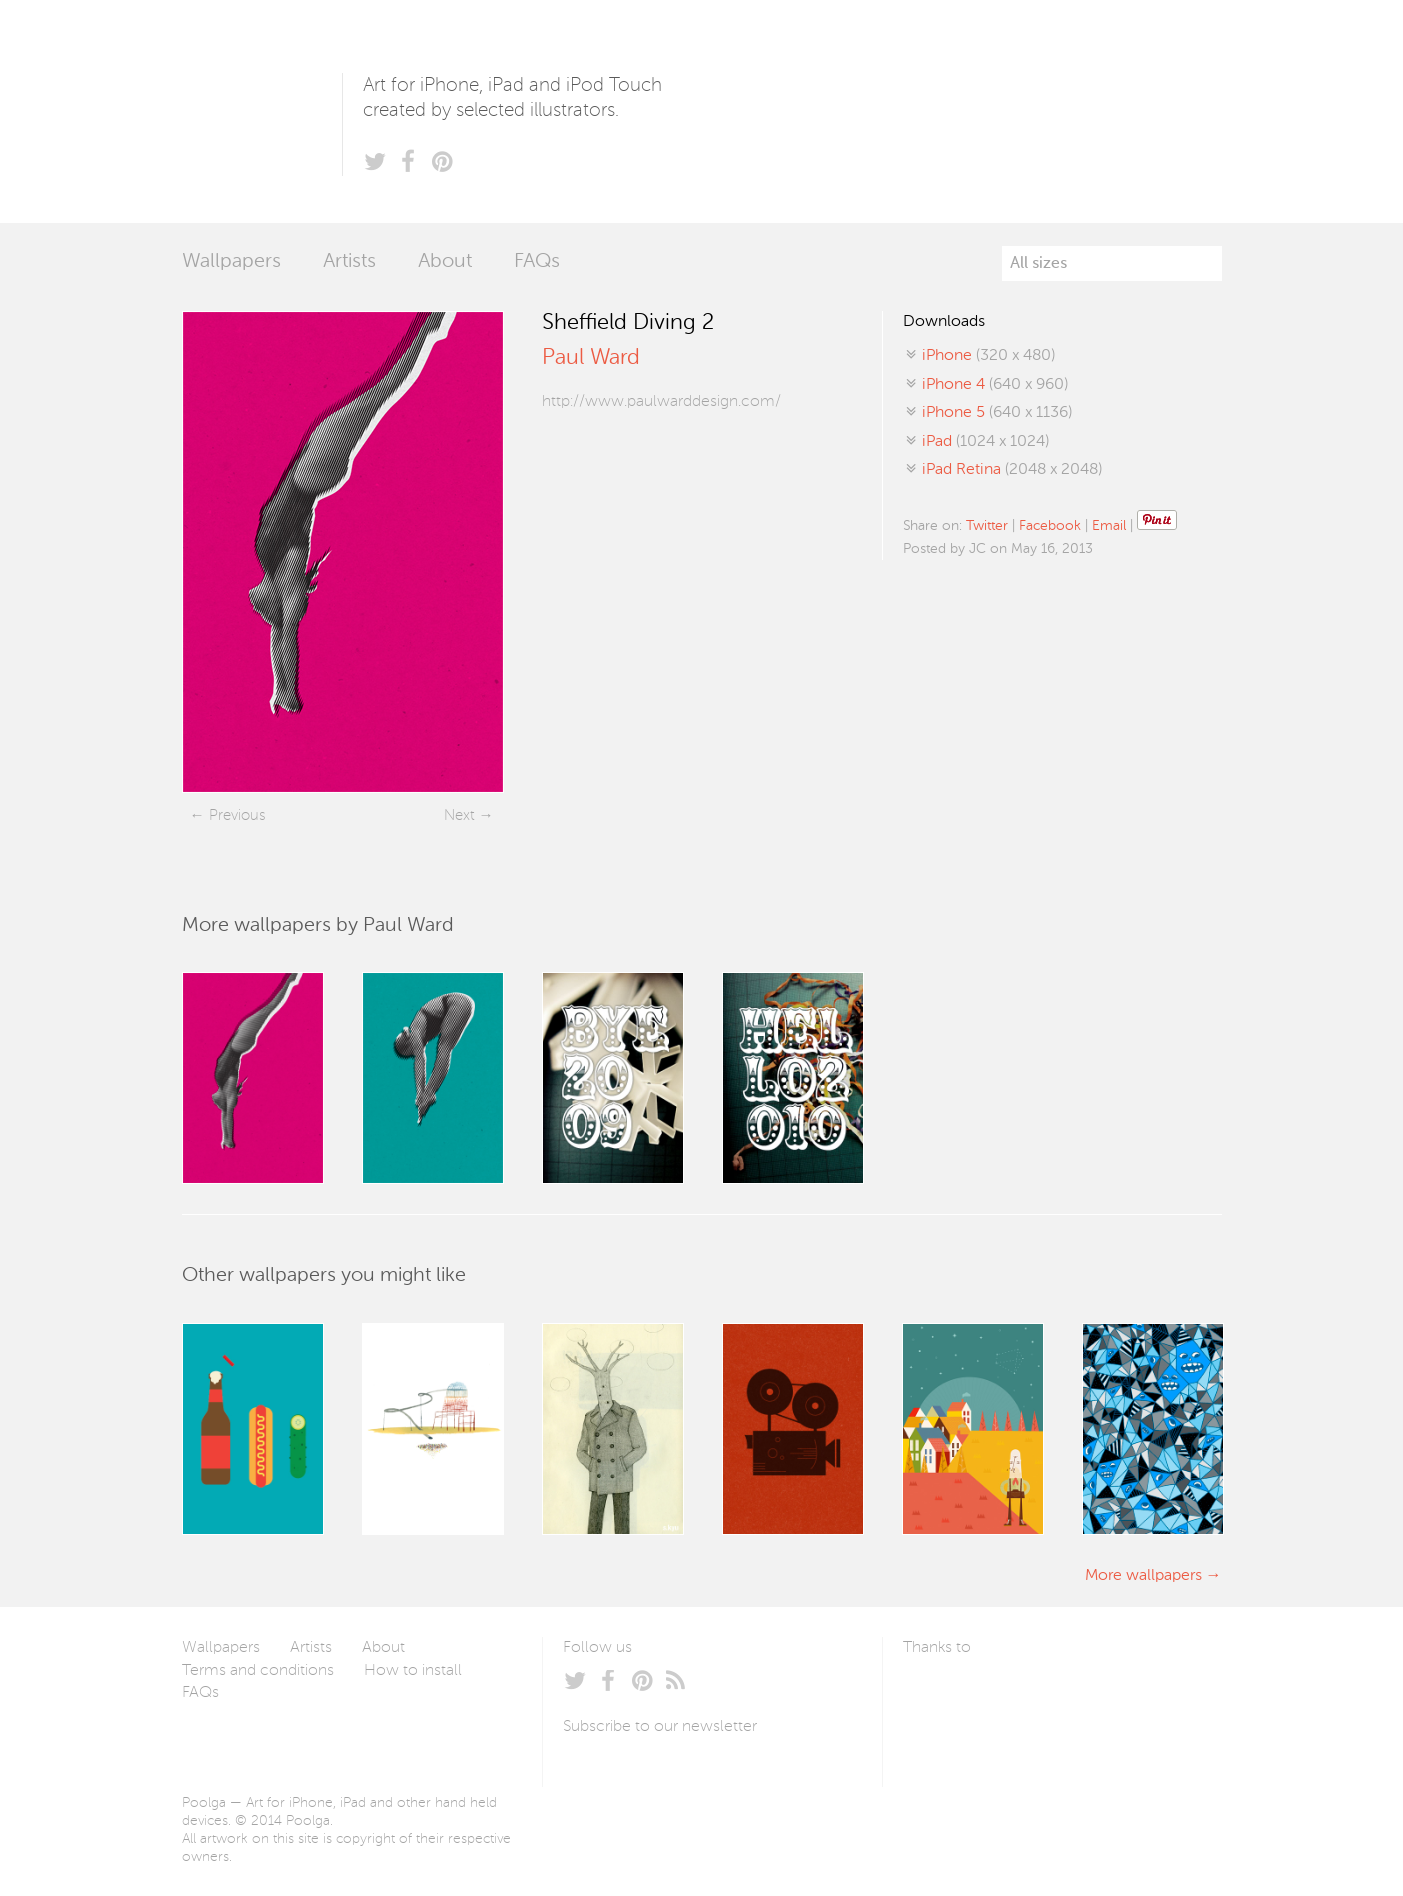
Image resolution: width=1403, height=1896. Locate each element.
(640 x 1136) (997, 413)
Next (459, 815)
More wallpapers (1143, 1576)
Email (1109, 526)
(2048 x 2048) (1012, 470)
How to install (413, 1671)
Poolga (262, 111)
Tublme (1090, 1695)
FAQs (537, 262)
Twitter (987, 526)
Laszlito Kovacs (938, 1695)
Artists (349, 262)
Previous (237, 815)
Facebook (1050, 526)
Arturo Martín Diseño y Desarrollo (1008, 1695)
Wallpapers (231, 262)
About (445, 262)
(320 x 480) (988, 356)
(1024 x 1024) (985, 442)
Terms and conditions (258, 1671)
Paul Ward (591, 358)
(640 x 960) (995, 385)
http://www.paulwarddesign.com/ (661, 402)
